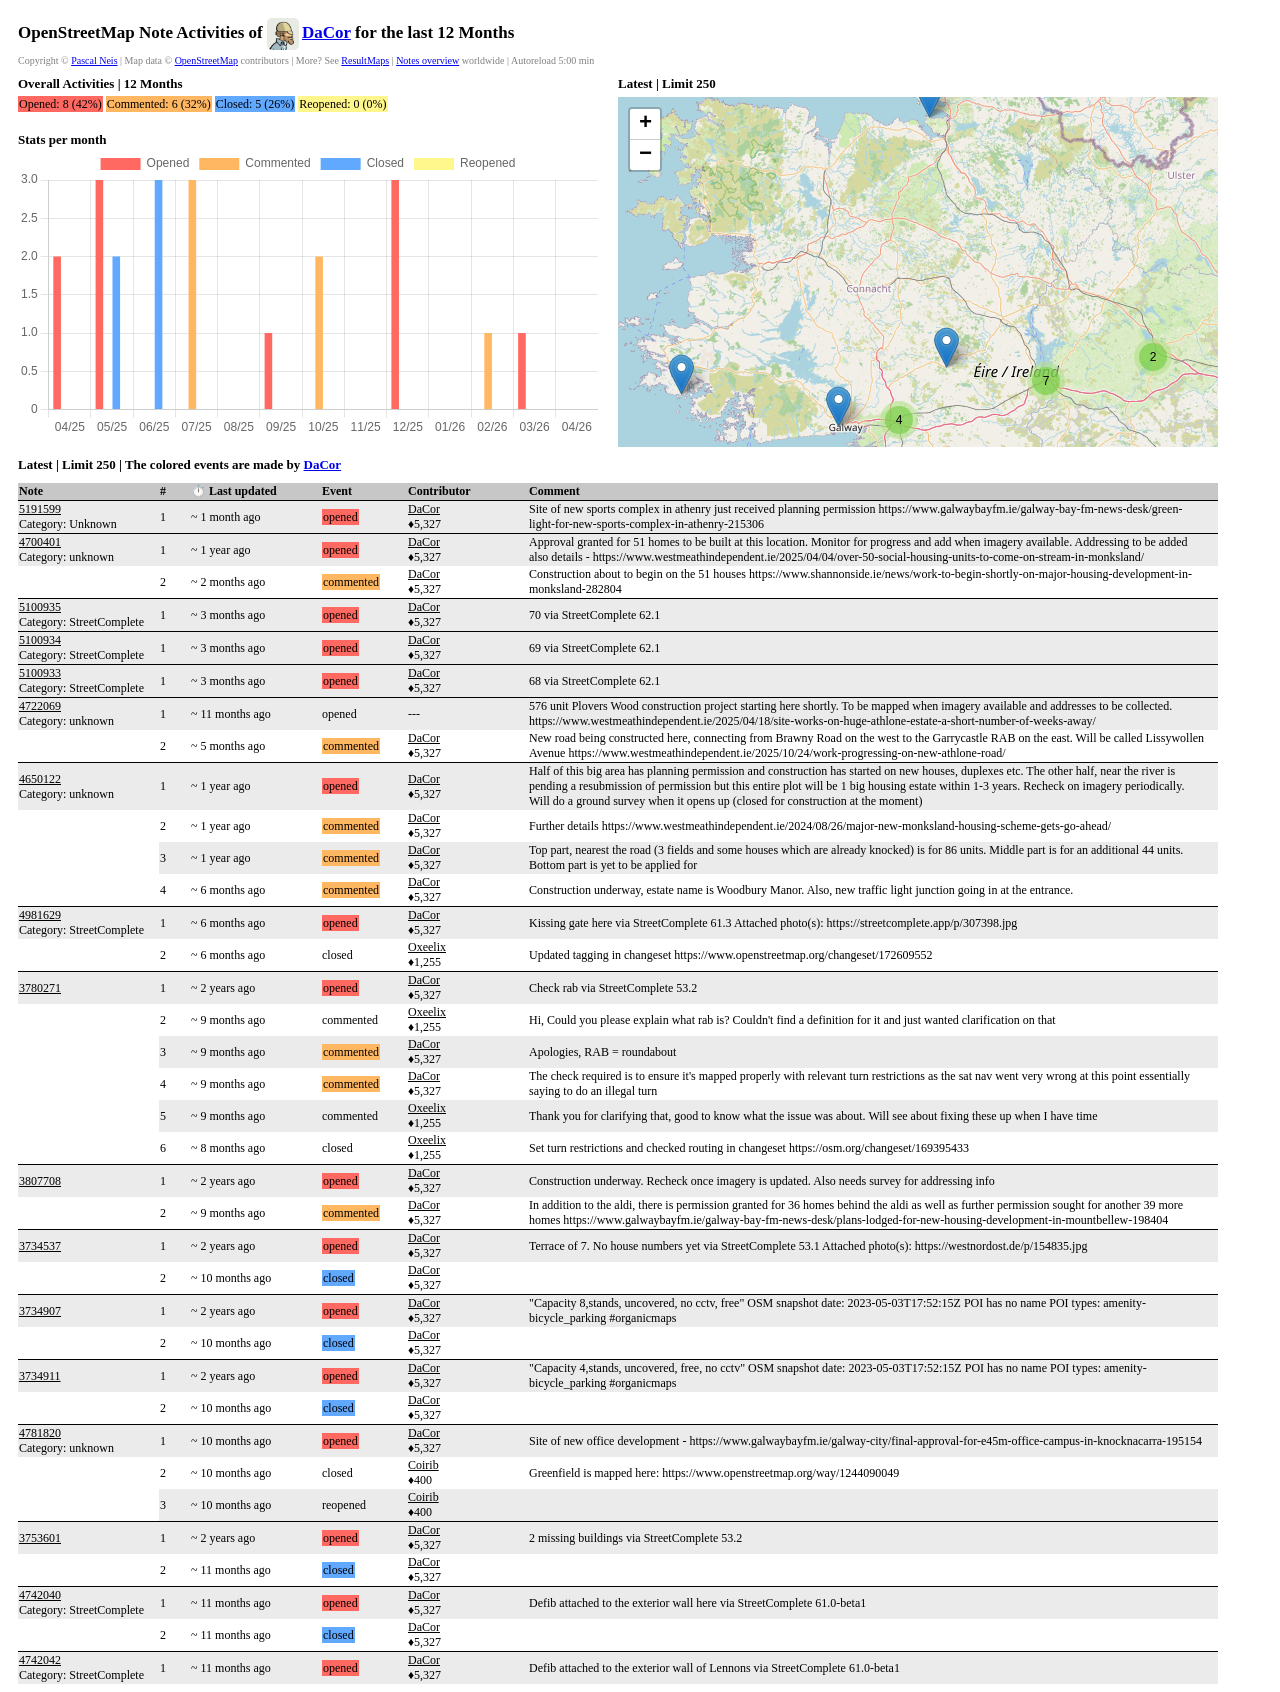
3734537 (40, 1246)
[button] (681, 374)
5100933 (40, 673)
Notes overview (427, 60)
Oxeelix (427, 947)
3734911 (40, 1376)
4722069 (40, 706)
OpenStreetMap (206, 60)
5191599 (40, 509)
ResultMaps (365, 60)
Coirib (423, 1465)
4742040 (40, 1595)
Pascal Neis (94, 60)
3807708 (40, 1181)
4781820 (40, 1433)
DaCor (326, 32)
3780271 (40, 988)
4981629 (40, 915)
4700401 (40, 542)
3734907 (40, 1311)
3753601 (40, 1538)
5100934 (40, 640)
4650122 (40, 779)
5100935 (40, 607)
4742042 (40, 1660)
